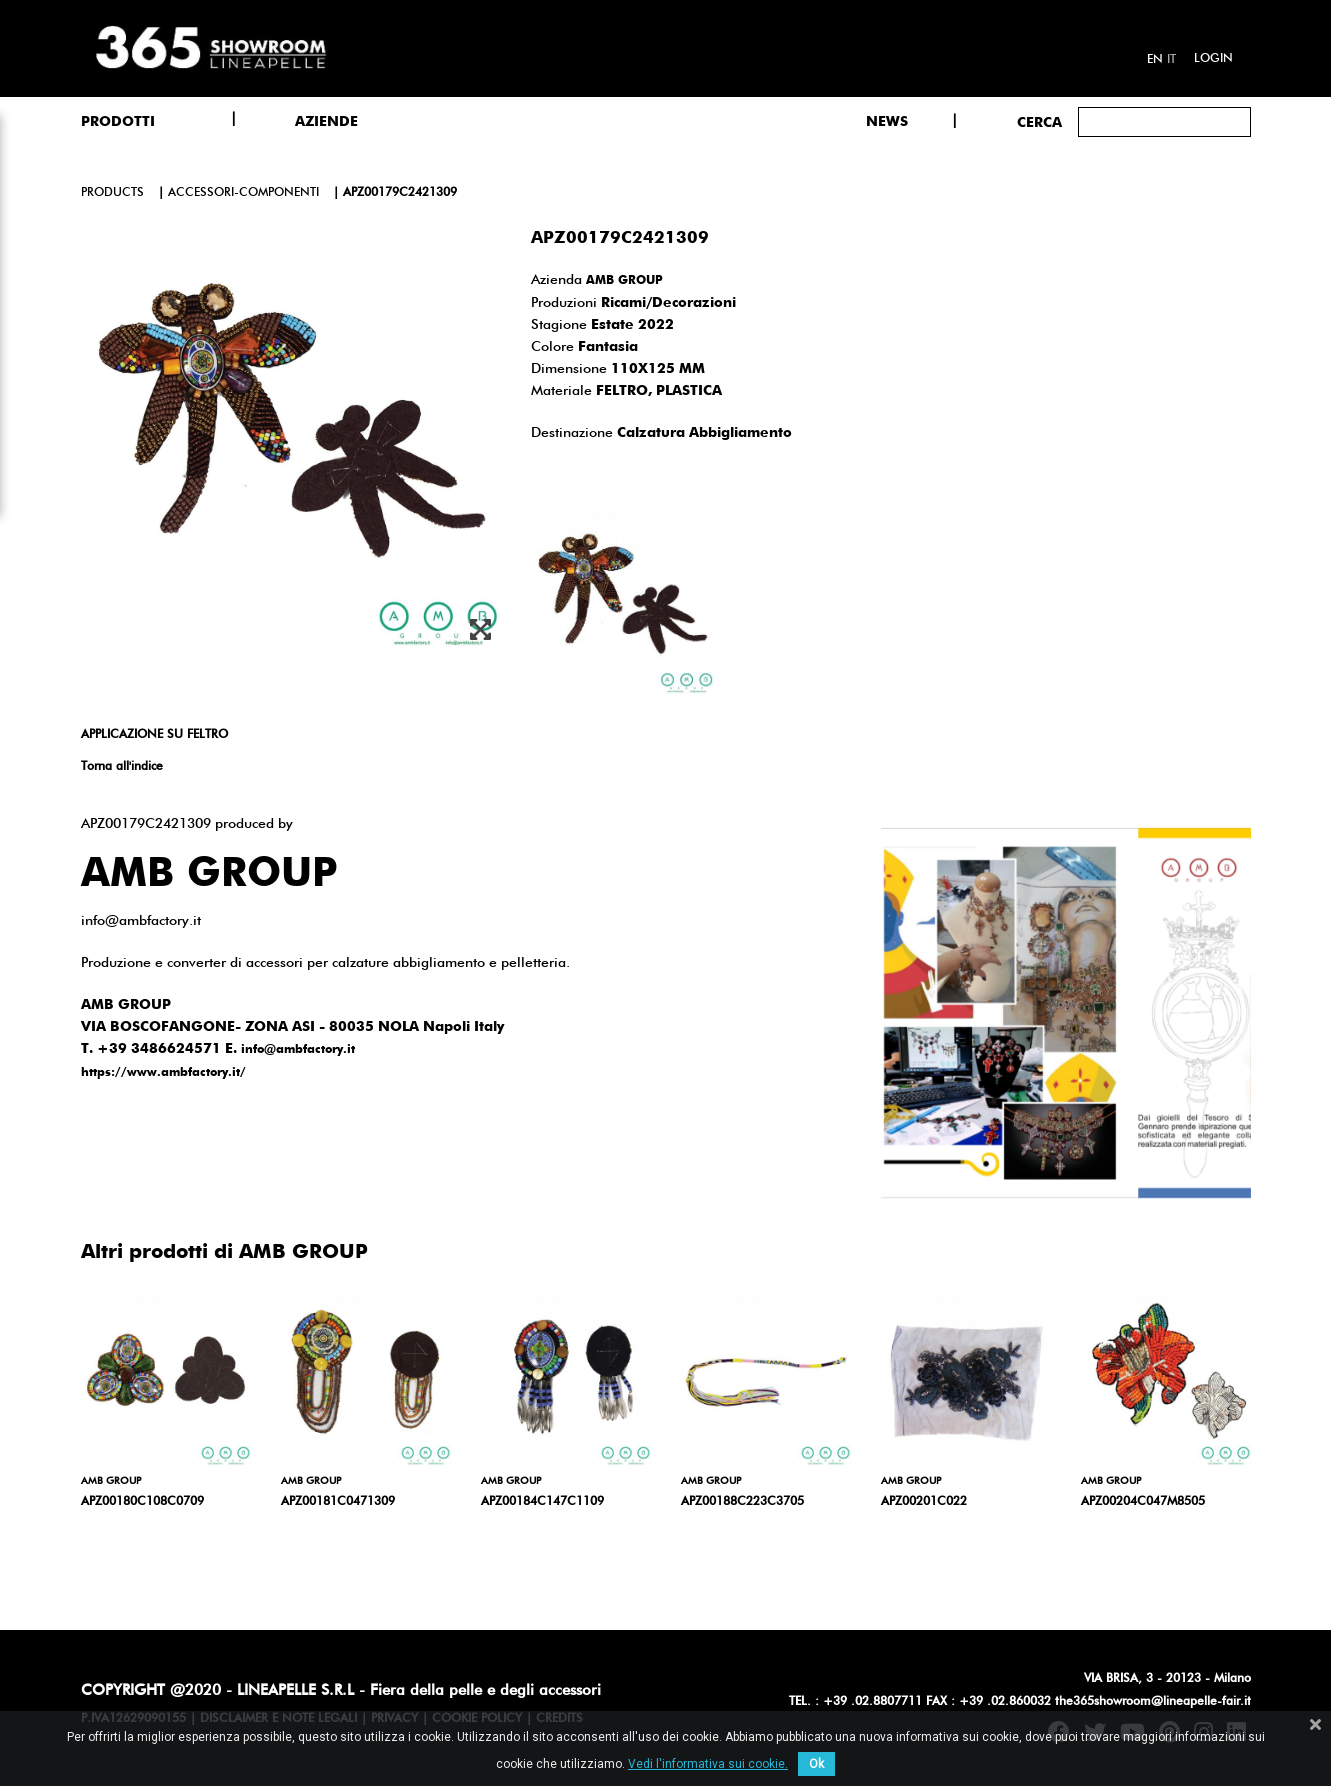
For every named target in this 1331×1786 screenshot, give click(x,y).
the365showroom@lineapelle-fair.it (1153, 1702)
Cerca (1039, 123)
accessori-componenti (243, 193)
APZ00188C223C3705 (742, 1502)
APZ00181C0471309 (338, 1502)
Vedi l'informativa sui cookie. (708, 1764)
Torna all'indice (122, 767)
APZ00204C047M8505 (1143, 1502)
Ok (816, 1764)
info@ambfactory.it (298, 1050)
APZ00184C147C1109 (542, 1502)
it (1171, 60)
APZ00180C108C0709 (142, 1502)
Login (1213, 59)
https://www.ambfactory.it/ (163, 1073)
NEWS (887, 122)
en (1155, 60)
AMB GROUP (624, 281)
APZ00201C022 (924, 1502)
